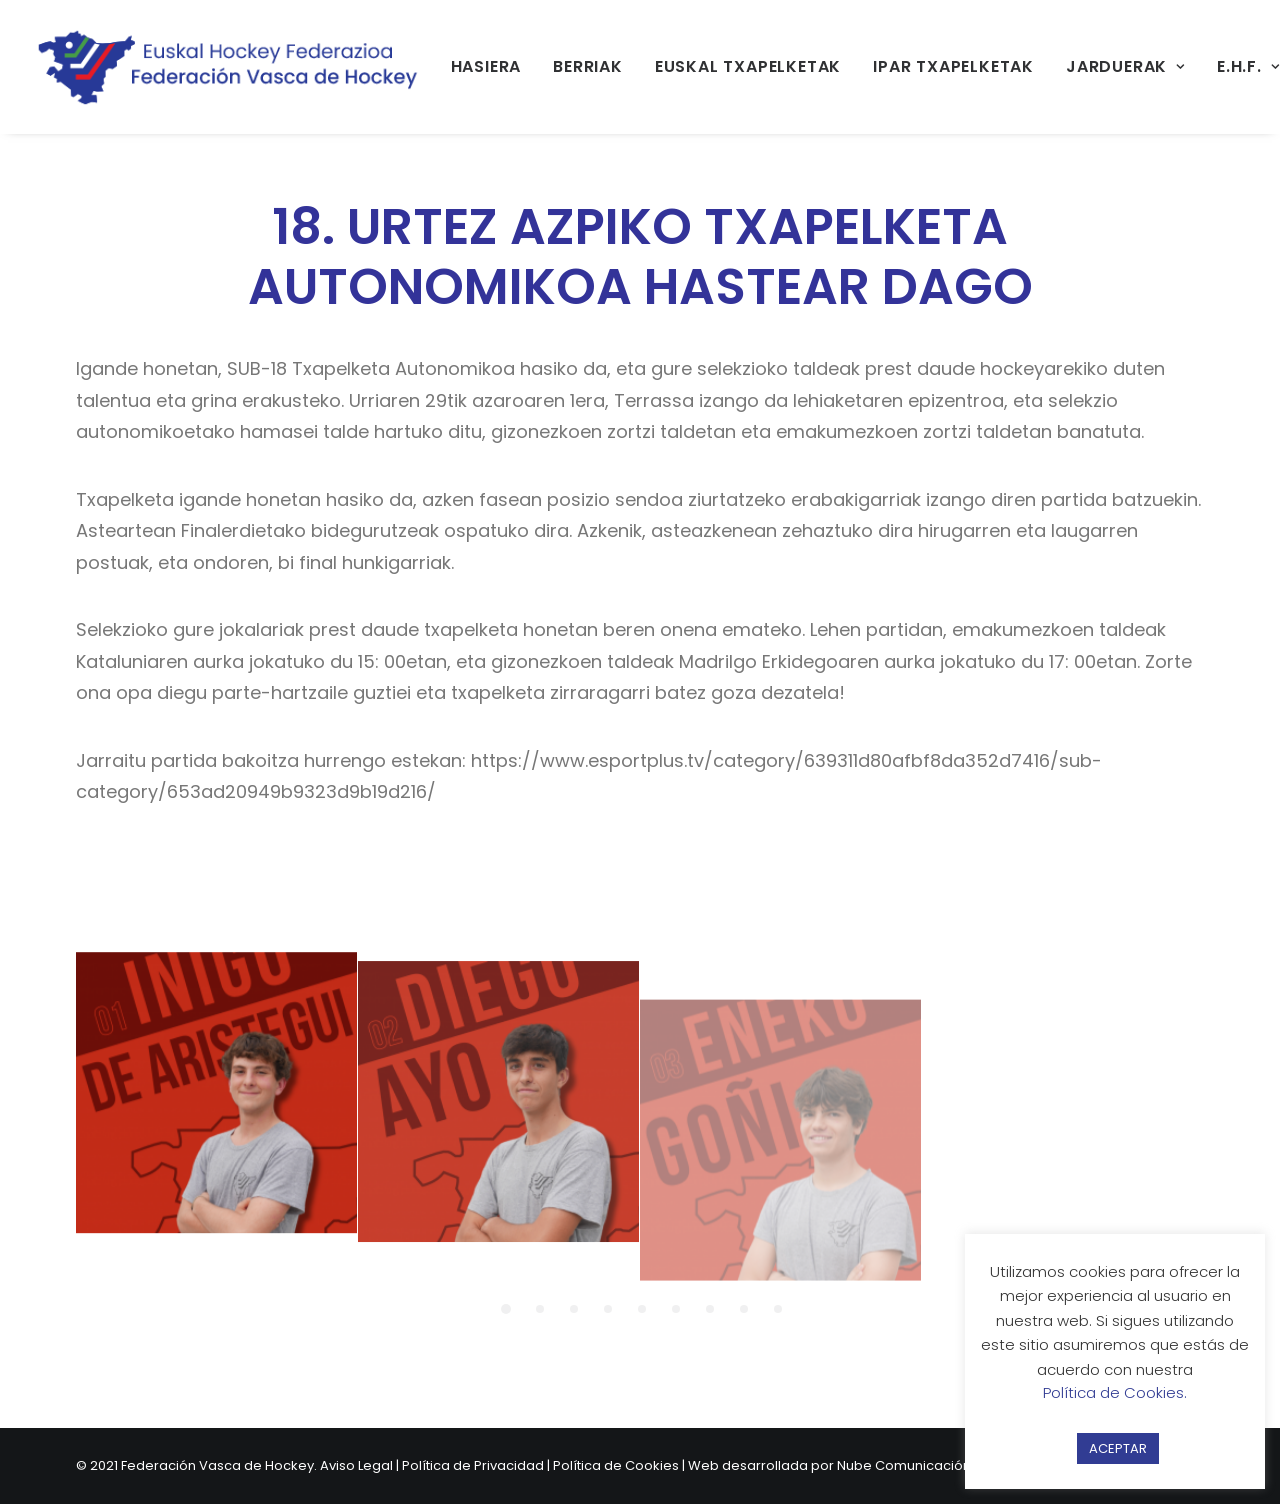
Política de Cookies (616, 1465)
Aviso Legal (356, 1465)
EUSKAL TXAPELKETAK (748, 66)
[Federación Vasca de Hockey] (229, 67)
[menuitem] (486, 67)
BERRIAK (588, 66)
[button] (216, 1109)
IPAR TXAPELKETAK (953, 66)
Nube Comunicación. (905, 1465)
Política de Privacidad (473, 1465)
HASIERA (486, 66)
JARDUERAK (1125, 66)
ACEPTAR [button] (1118, 1448)
